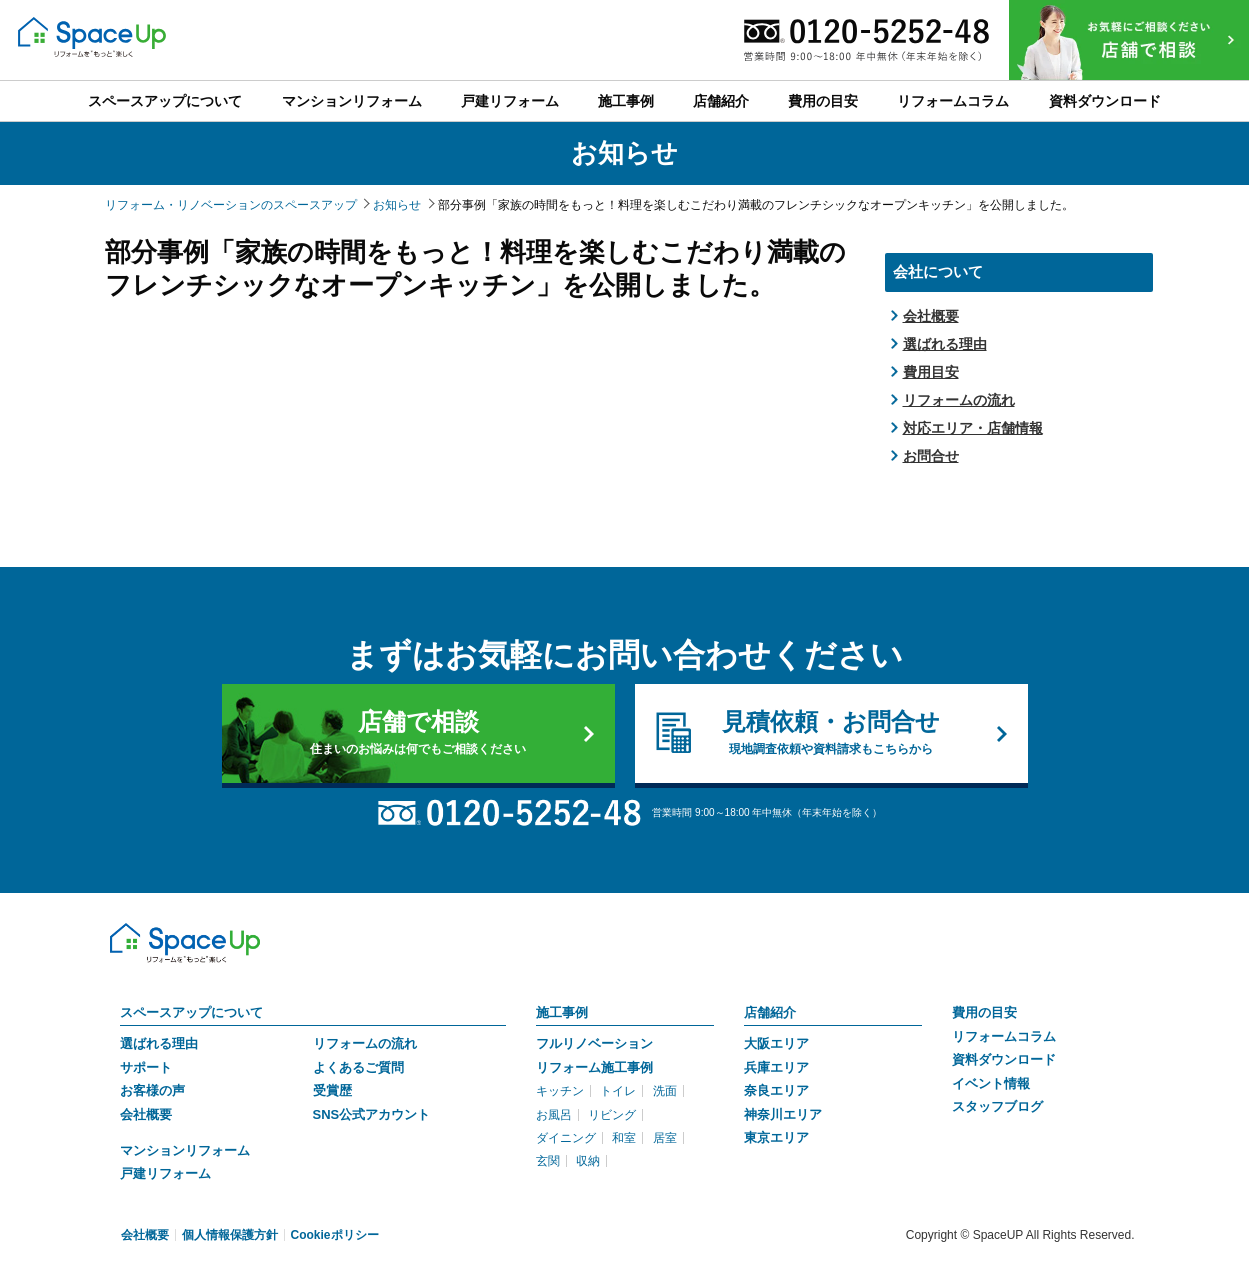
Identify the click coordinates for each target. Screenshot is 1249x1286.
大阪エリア (776, 1043)
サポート (146, 1067)
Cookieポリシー (335, 1235)
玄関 (548, 1161)
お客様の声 (152, 1090)
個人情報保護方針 (230, 1235)
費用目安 (931, 372)
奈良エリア (776, 1090)
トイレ (618, 1091)
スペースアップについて (191, 1012)
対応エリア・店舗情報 (973, 428)
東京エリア (776, 1137)
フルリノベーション (594, 1043)
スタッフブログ (997, 1106)
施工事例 (562, 1012)
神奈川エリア (783, 1114)
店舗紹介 (770, 1012)
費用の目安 (984, 1012)
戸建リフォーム (165, 1173)
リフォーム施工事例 (594, 1067)
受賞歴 (332, 1090)
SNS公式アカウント (372, 1114)
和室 (624, 1138)
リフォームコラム (1004, 1036)
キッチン (560, 1091)
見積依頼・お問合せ (831, 733)
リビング (612, 1115)
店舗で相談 (418, 733)
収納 (588, 1161)
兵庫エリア (776, 1067)
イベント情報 (991, 1083)
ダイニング (566, 1138)
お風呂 (554, 1115)
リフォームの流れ (959, 400)
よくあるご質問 (358, 1067)
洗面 (665, 1091)
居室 (665, 1138)
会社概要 (931, 316)
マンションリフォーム (185, 1150)
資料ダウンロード (1004, 1059)
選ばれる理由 (945, 344)
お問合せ (931, 456)
